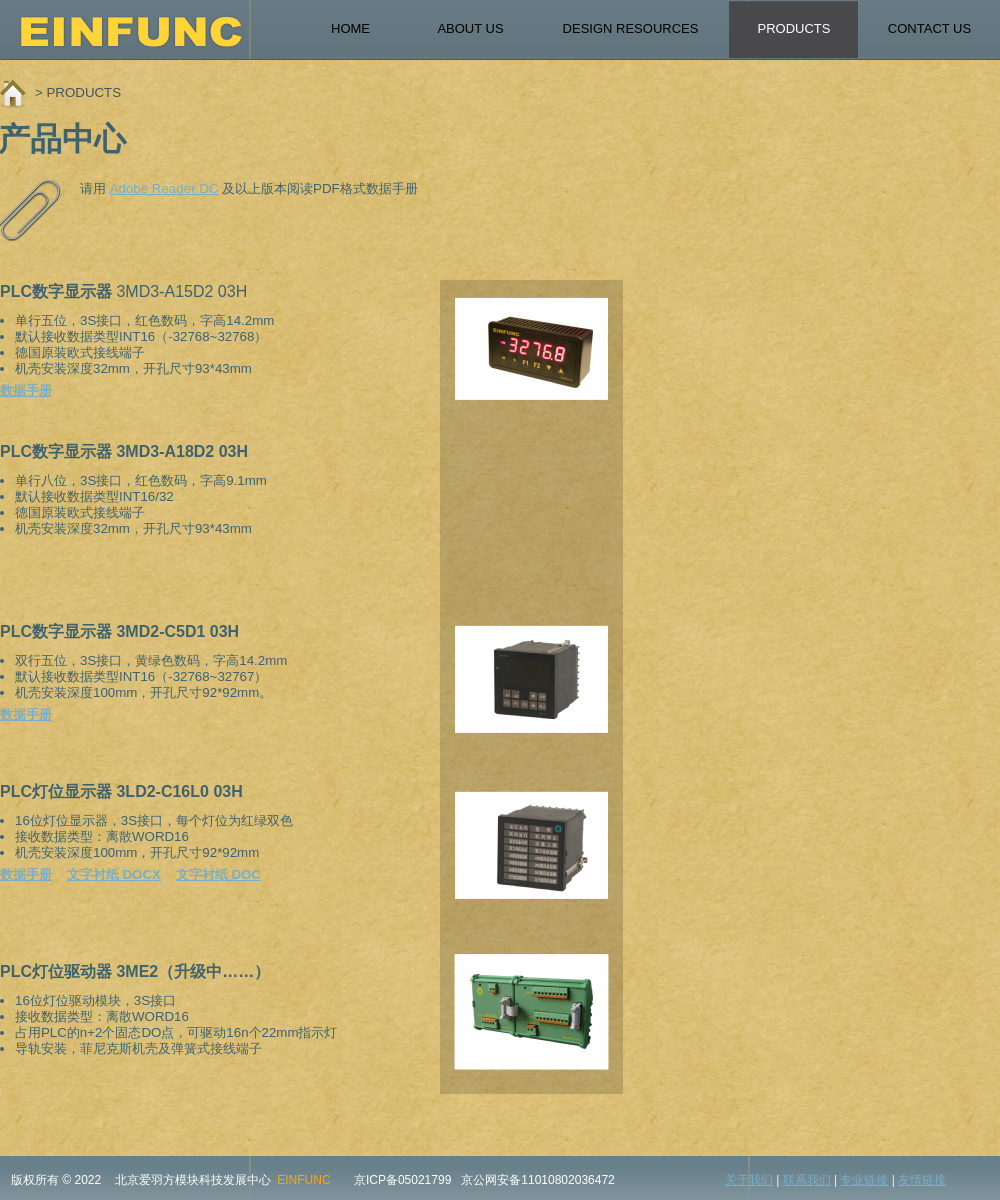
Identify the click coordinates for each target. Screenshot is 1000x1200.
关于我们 (749, 1180)
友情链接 (922, 1180)
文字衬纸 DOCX (114, 874)
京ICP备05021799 (402, 1180)
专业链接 (864, 1180)
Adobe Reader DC (164, 188)
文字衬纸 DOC (218, 874)
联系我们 (807, 1180)
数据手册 (26, 390)
